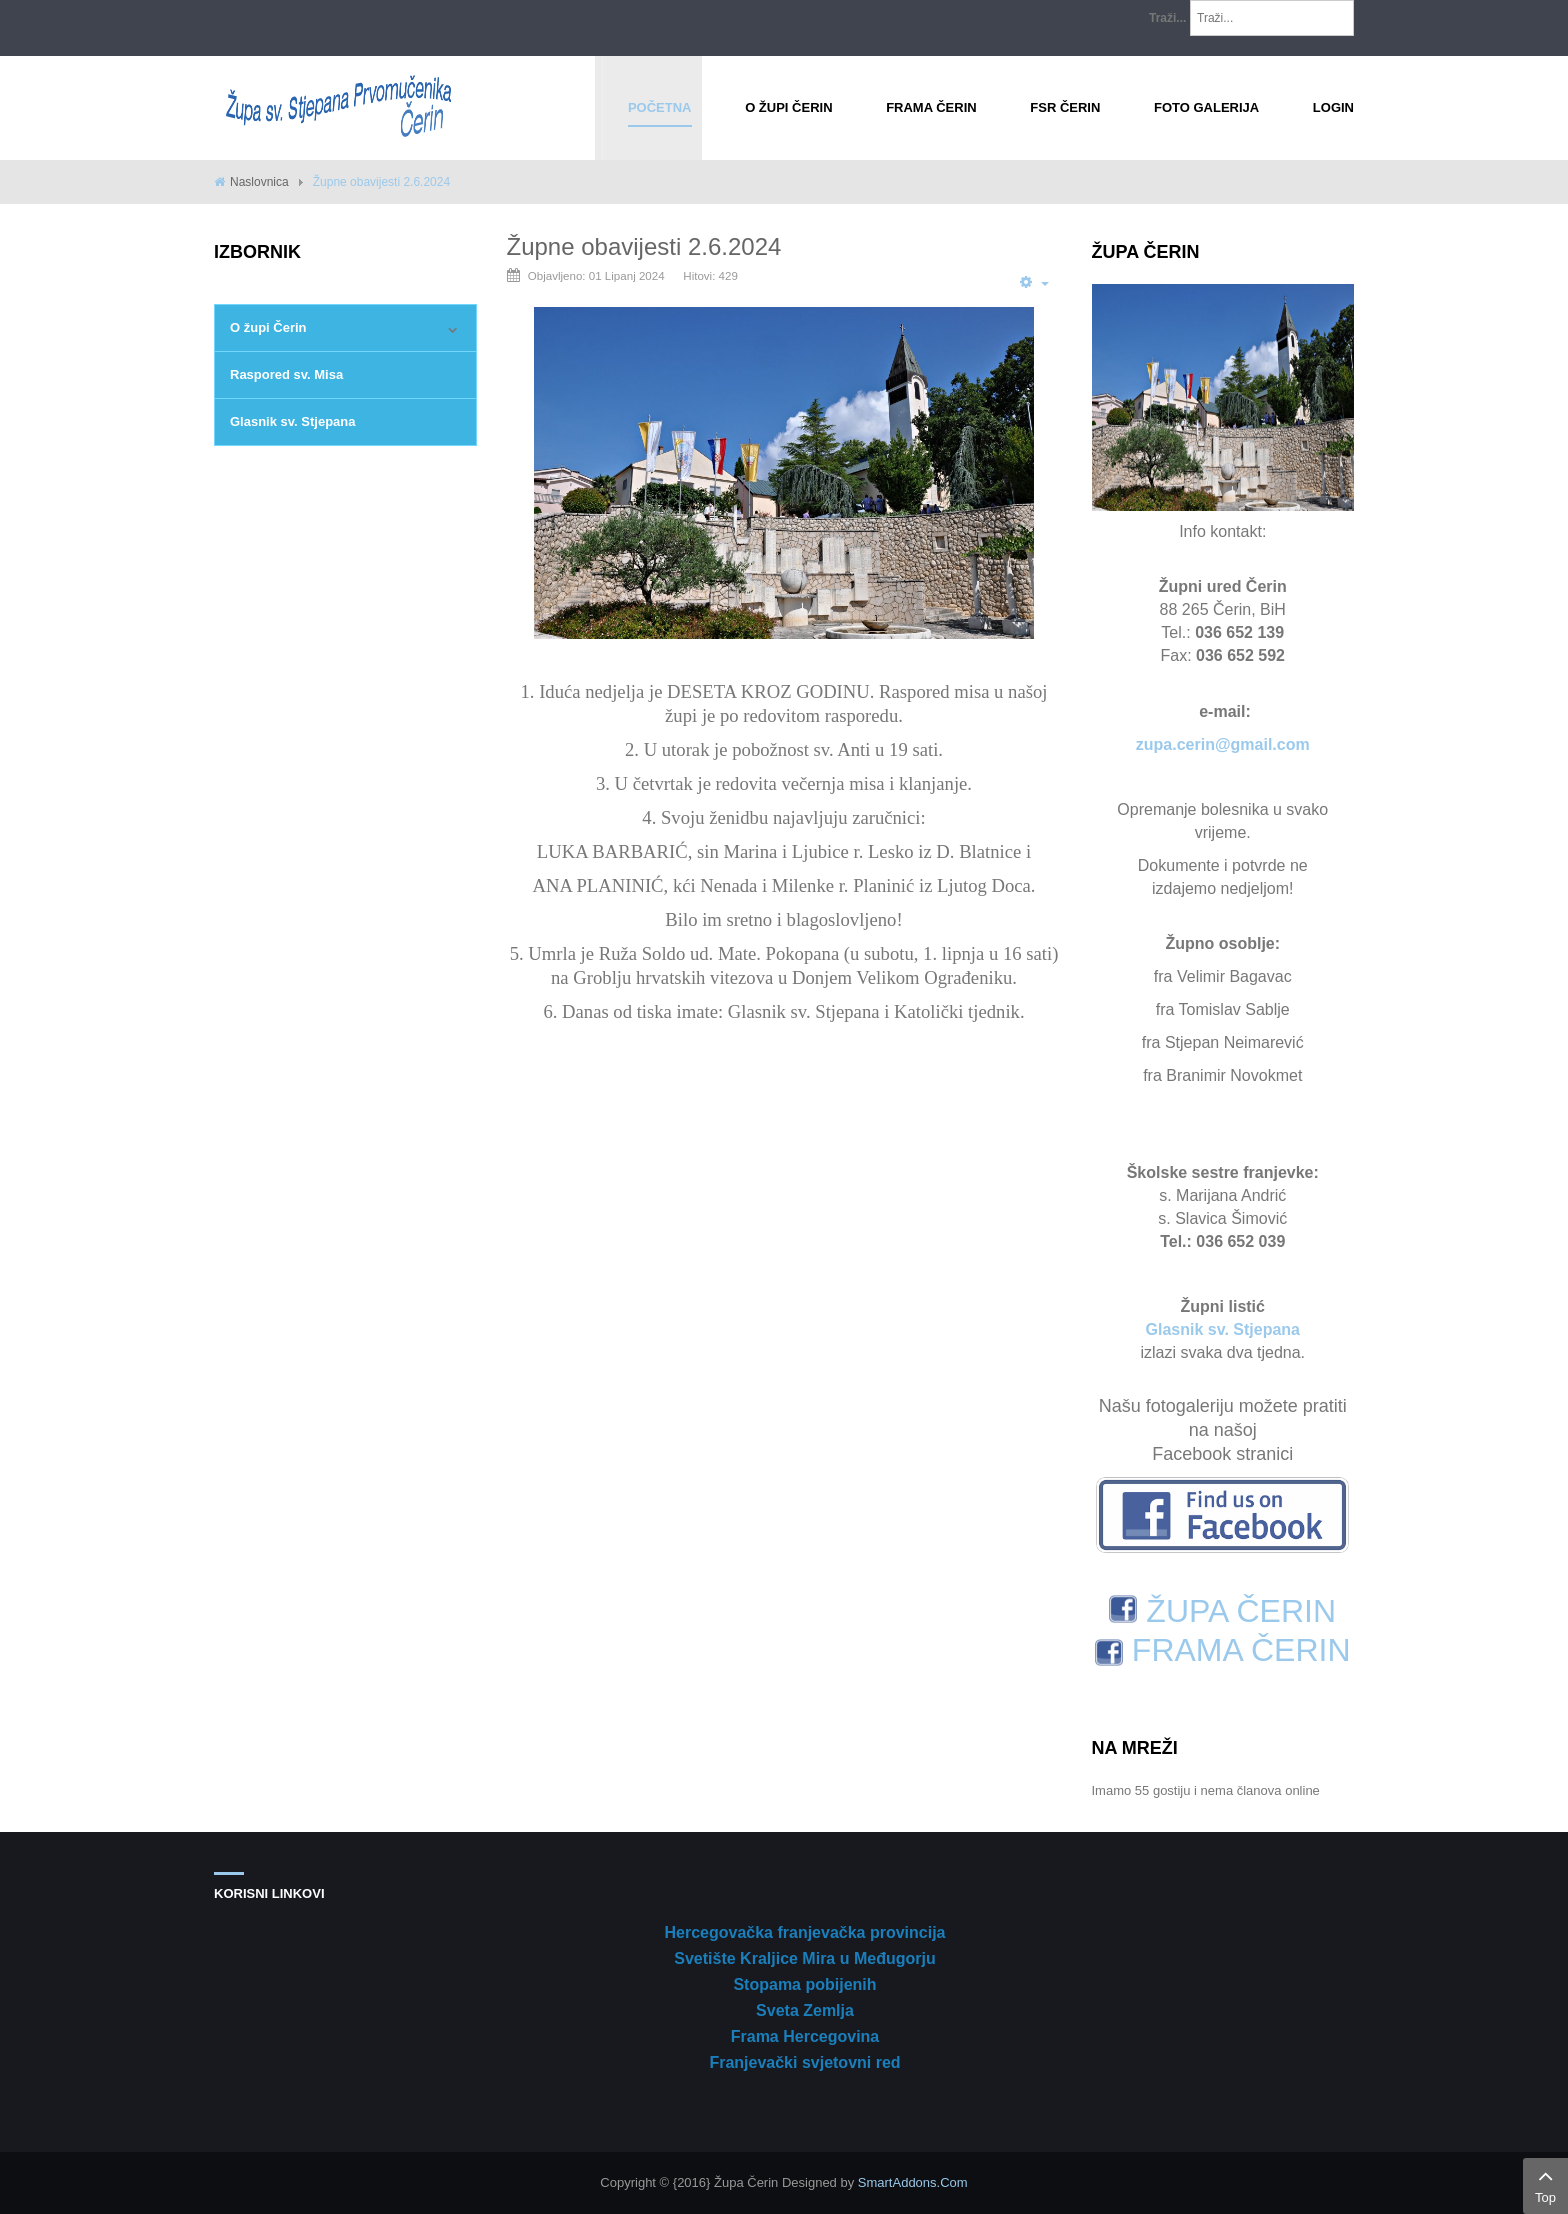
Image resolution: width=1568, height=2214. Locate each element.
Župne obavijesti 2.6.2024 (644, 246)
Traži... (1167, 18)
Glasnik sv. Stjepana (292, 421)
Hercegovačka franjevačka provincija (804, 1932)
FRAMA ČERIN (1223, 1650)
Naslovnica (259, 182)
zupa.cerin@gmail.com (1223, 744)
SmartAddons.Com (913, 2182)
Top (1545, 2184)
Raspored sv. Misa (286, 374)
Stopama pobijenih (804, 1984)
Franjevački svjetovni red (804, 2062)
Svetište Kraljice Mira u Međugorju (804, 1958)
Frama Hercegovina (805, 2036)
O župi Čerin (268, 327)
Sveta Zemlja (805, 2010)
